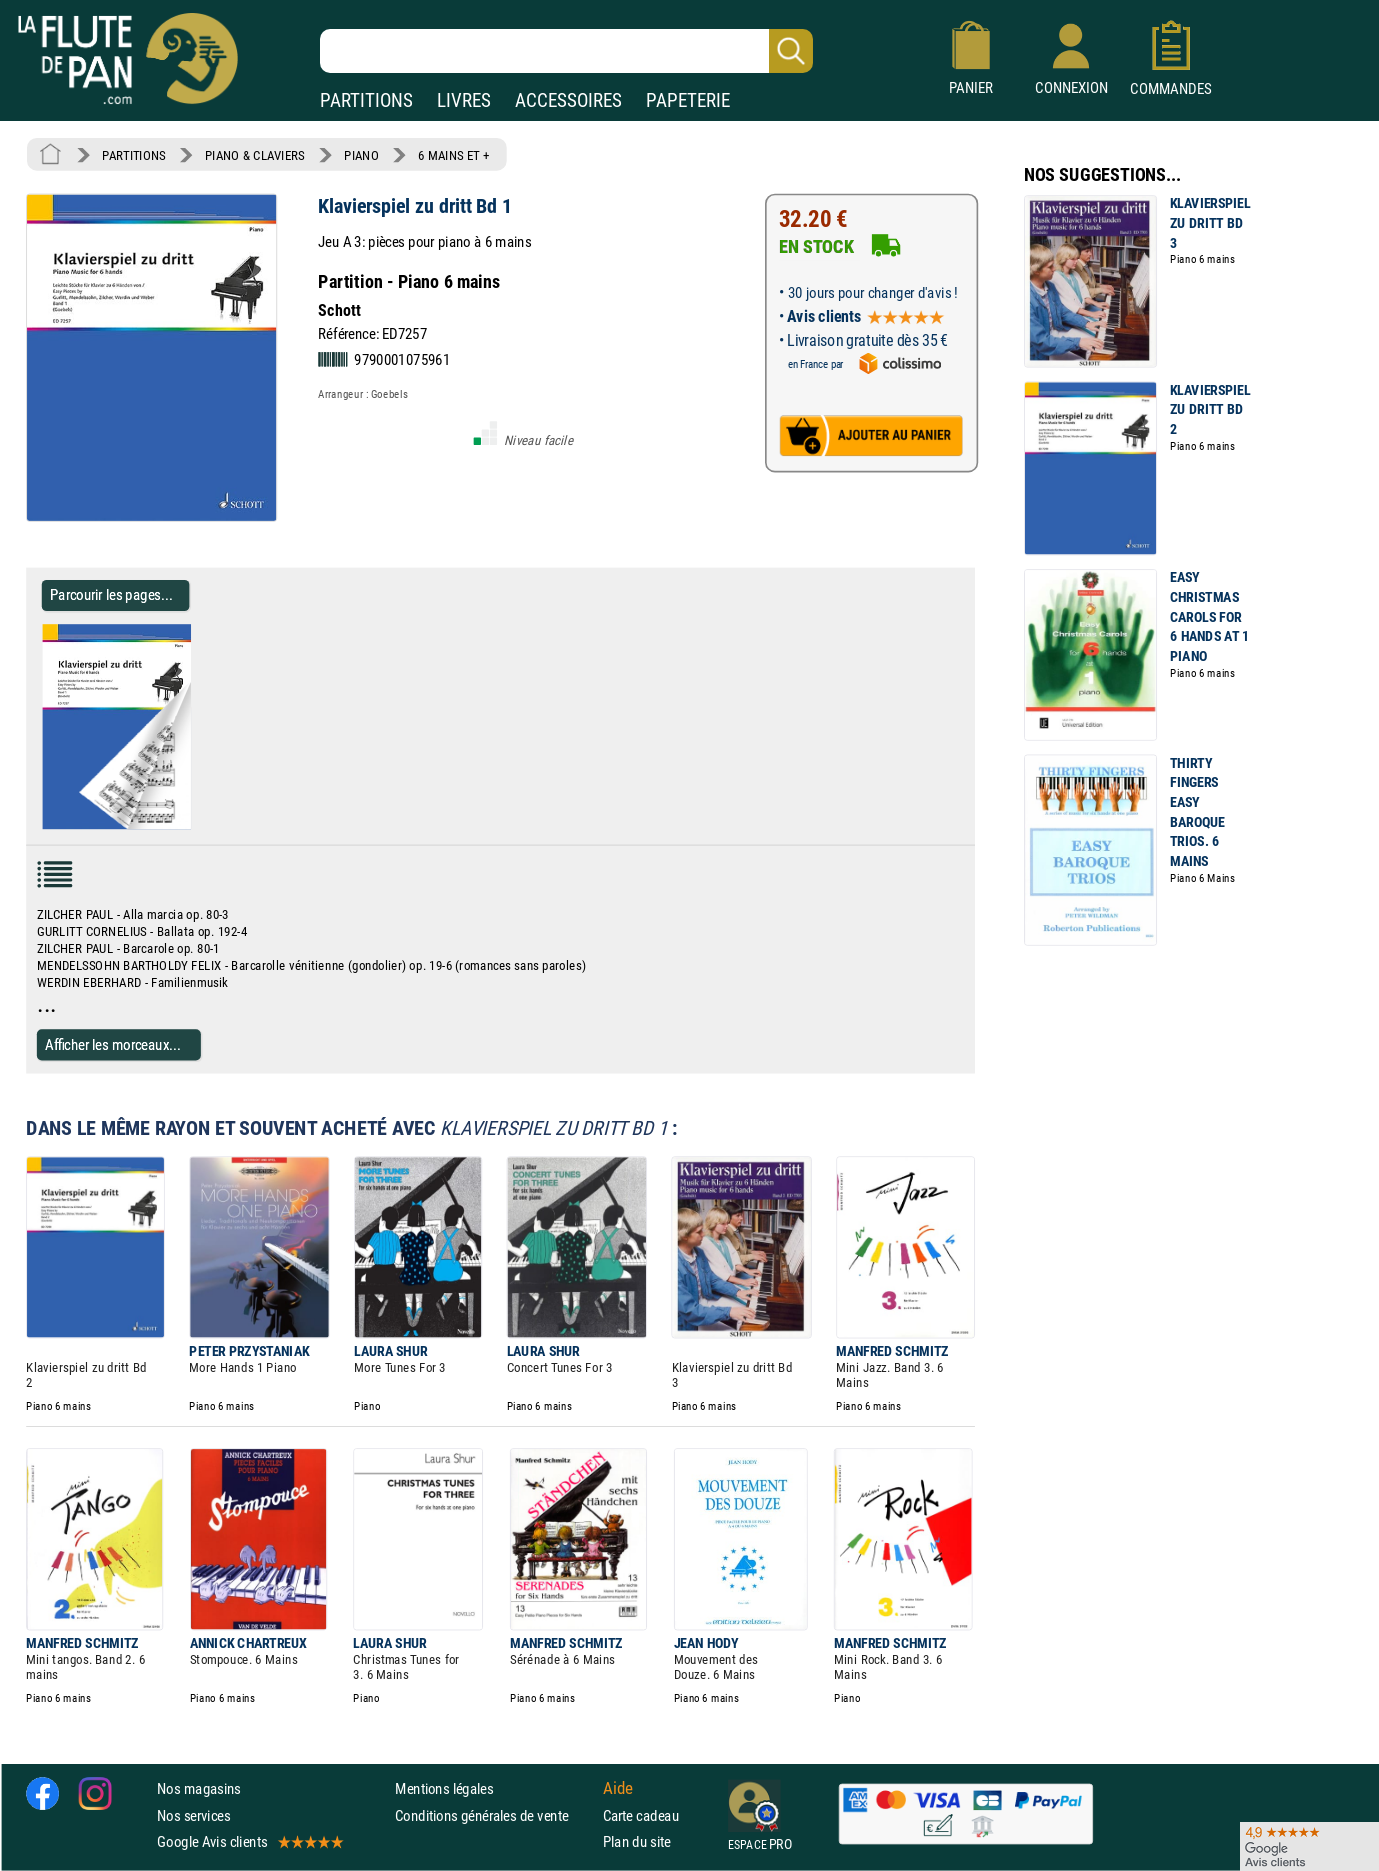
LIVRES (464, 100)
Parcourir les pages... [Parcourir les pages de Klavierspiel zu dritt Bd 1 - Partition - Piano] (111, 594)
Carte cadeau (641, 1815)
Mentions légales (444, 1788)
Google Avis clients (249, 1841)
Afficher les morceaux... (113, 1044)
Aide (618, 1789)
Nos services (193, 1815)
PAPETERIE (688, 100)
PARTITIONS (366, 100)
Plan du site (637, 1841)
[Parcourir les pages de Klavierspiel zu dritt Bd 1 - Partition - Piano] (198, 825)
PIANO (361, 155)
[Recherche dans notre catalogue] (566, 51)
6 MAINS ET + (453, 155)
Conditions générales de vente (494, 1815)
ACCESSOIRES (568, 100)
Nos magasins (199, 1788)
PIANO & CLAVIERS (255, 155)
